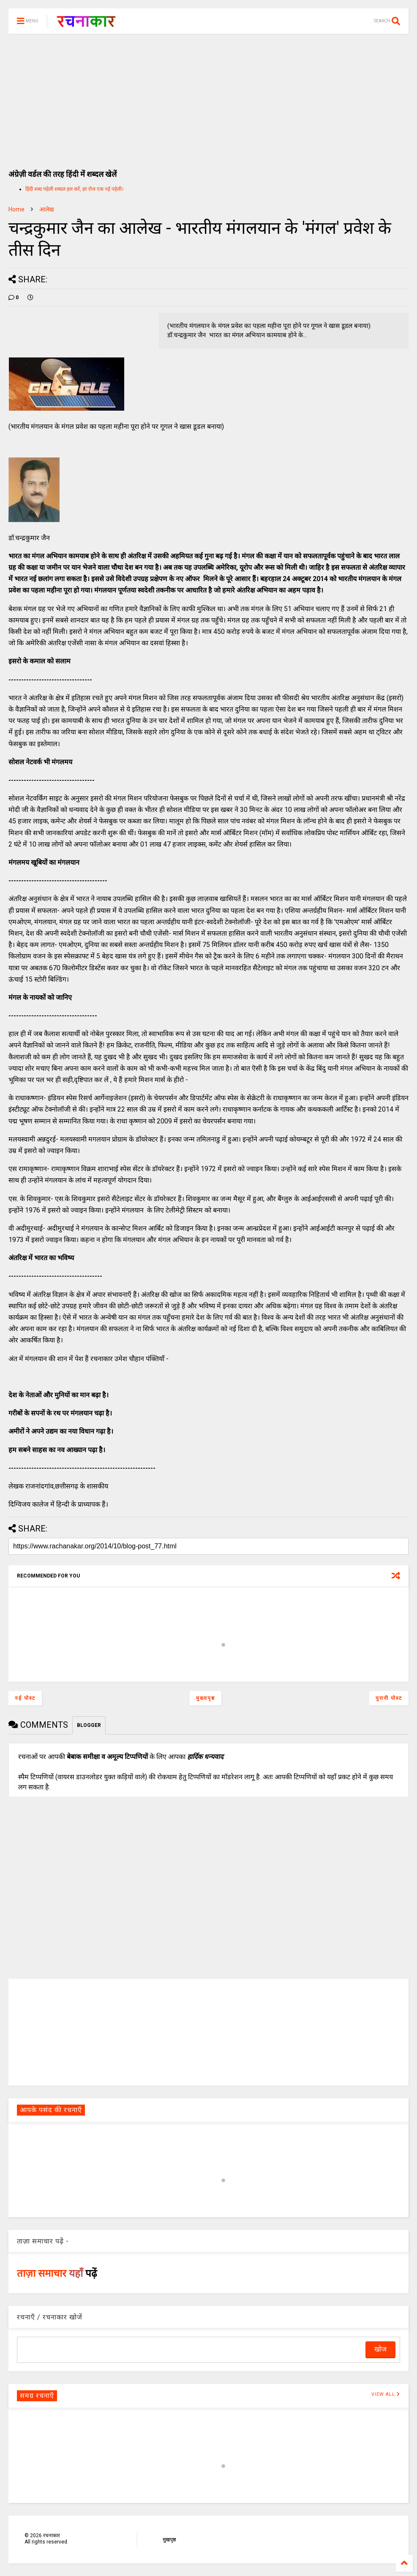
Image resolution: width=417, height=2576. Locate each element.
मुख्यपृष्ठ (205, 1698)
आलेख (46, 209)
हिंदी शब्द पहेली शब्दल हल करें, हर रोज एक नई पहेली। (74, 189)
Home (16, 209)
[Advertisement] (208, 97)
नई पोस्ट (25, 1698)
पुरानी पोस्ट (389, 1698)
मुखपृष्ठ (169, 2540)
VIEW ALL (385, 2394)
